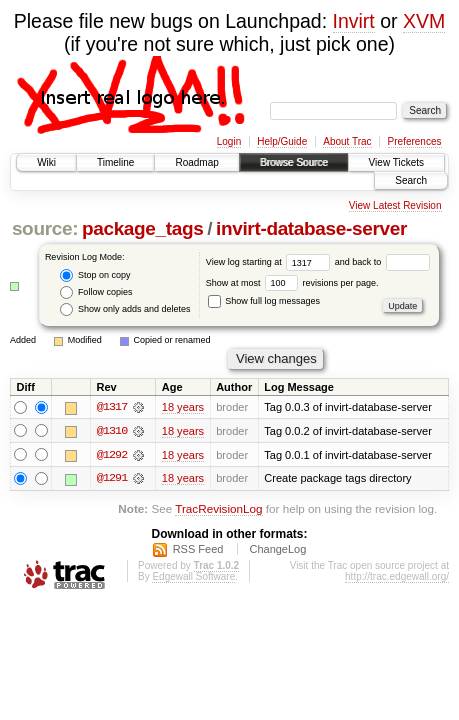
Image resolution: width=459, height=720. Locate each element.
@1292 (112, 455)
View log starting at (270, 262)
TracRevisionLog (218, 509)
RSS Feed (198, 550)
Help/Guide (282, 141)
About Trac (347, 141)
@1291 (112, 479)
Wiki (46, 162)
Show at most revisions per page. (292, 283)
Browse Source (294, 162)
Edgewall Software (193, 577)
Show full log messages (264, 301)
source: (45, 228)
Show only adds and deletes (125, 309)
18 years (183, 407)
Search (411, 180)
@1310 (112, 431)
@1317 (112, 407)
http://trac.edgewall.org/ (397, 577)
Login (229, 141)
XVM (424, 21)
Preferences (415, 141)
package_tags (143, 228)
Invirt (354, 21)
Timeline (115, 162)
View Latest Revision (395, 205)
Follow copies (96, 292)
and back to (382, 262)
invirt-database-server (311, 228)
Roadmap (196, 162)
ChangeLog (277, 550)
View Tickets (396, 162)
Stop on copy (95, 275)
